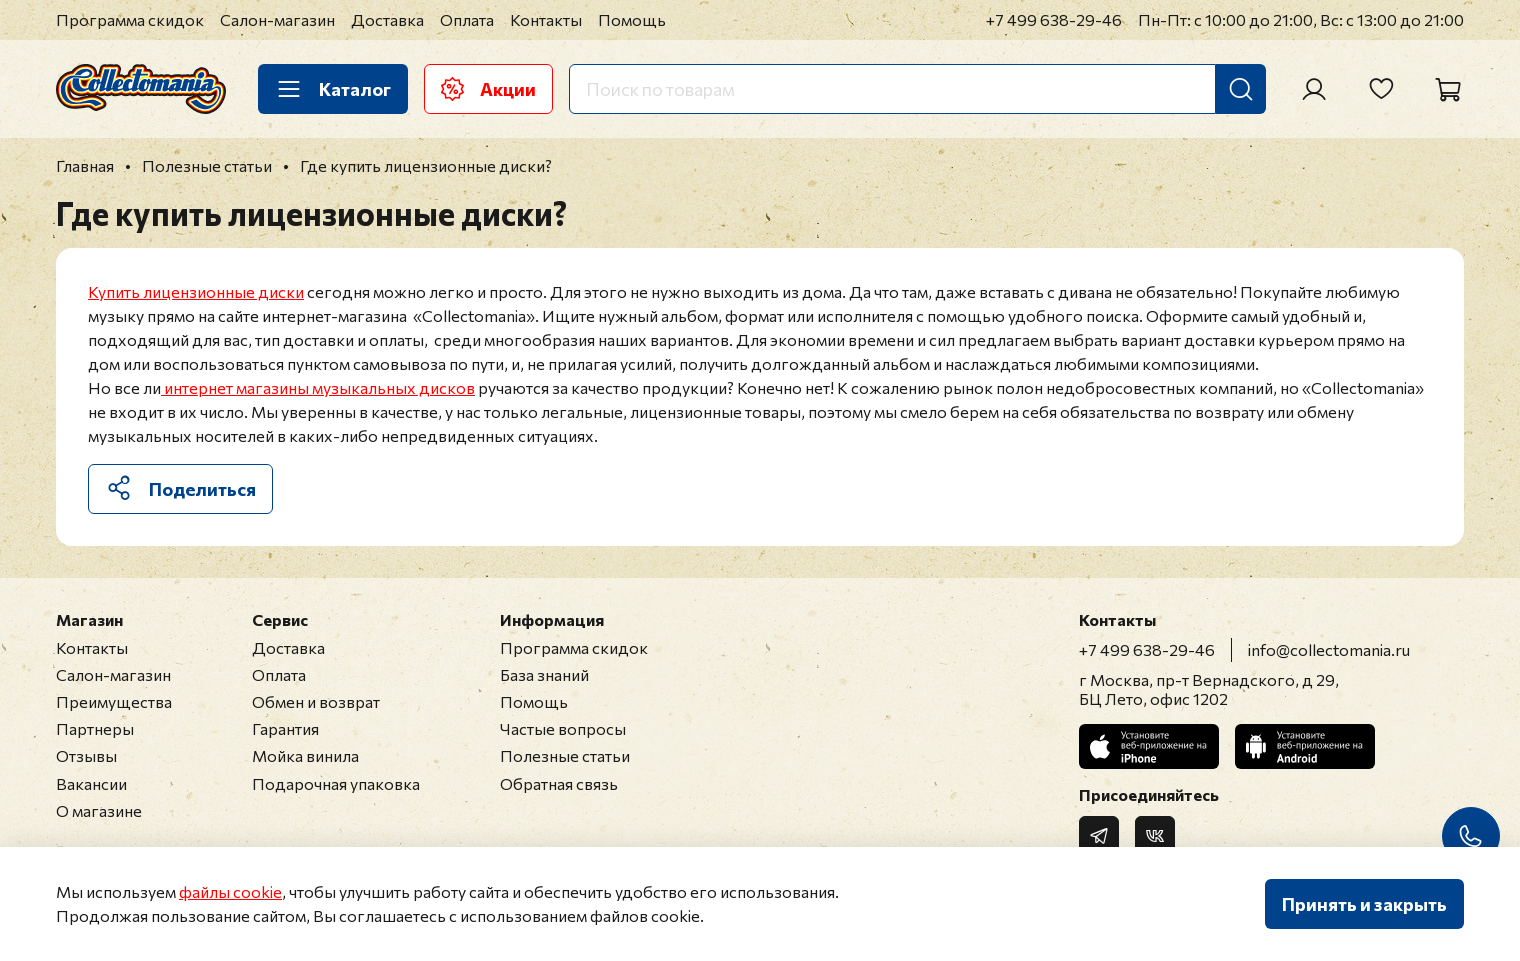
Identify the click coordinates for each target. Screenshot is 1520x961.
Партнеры (95, 728)
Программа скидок (130, 19)
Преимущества (114, 701)
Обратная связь (559, 783)
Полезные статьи (565, 755)
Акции (488, 89)
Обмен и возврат (316, 701)
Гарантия (285, 728)
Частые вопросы (563, 728)
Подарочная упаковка (336, 783)
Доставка (387, 19)
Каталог (333, 89)
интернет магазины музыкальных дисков (318, 387)
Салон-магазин (277, 19)
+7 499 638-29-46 (1054, 19)
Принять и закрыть (1364, 904)
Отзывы (86, 755)
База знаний (544, 674)
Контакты (546, 19)
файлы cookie (230, 891)
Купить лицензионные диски (196, 291)
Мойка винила (305, 755)
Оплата (467, 19)
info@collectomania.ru (1329, 649)
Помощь (632, 19)
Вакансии (91, 783)
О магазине (99, 810)
